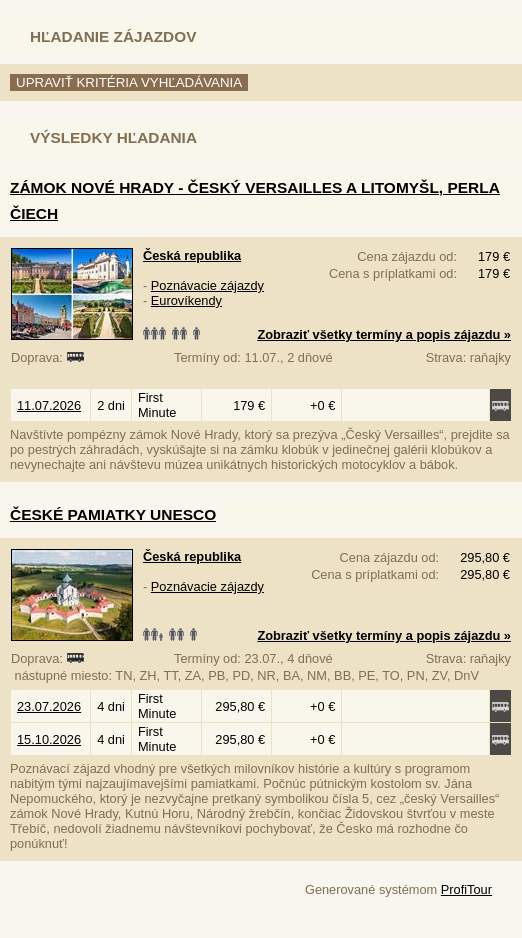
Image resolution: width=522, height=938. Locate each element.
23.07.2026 (49, 706)
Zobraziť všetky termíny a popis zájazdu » (384, 334)
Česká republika (192, 255)
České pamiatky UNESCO (113, 514)
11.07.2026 (49, 405)
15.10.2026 (49, 739)
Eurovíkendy (186, 300)
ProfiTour (466, 889)
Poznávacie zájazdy (207, 285)
